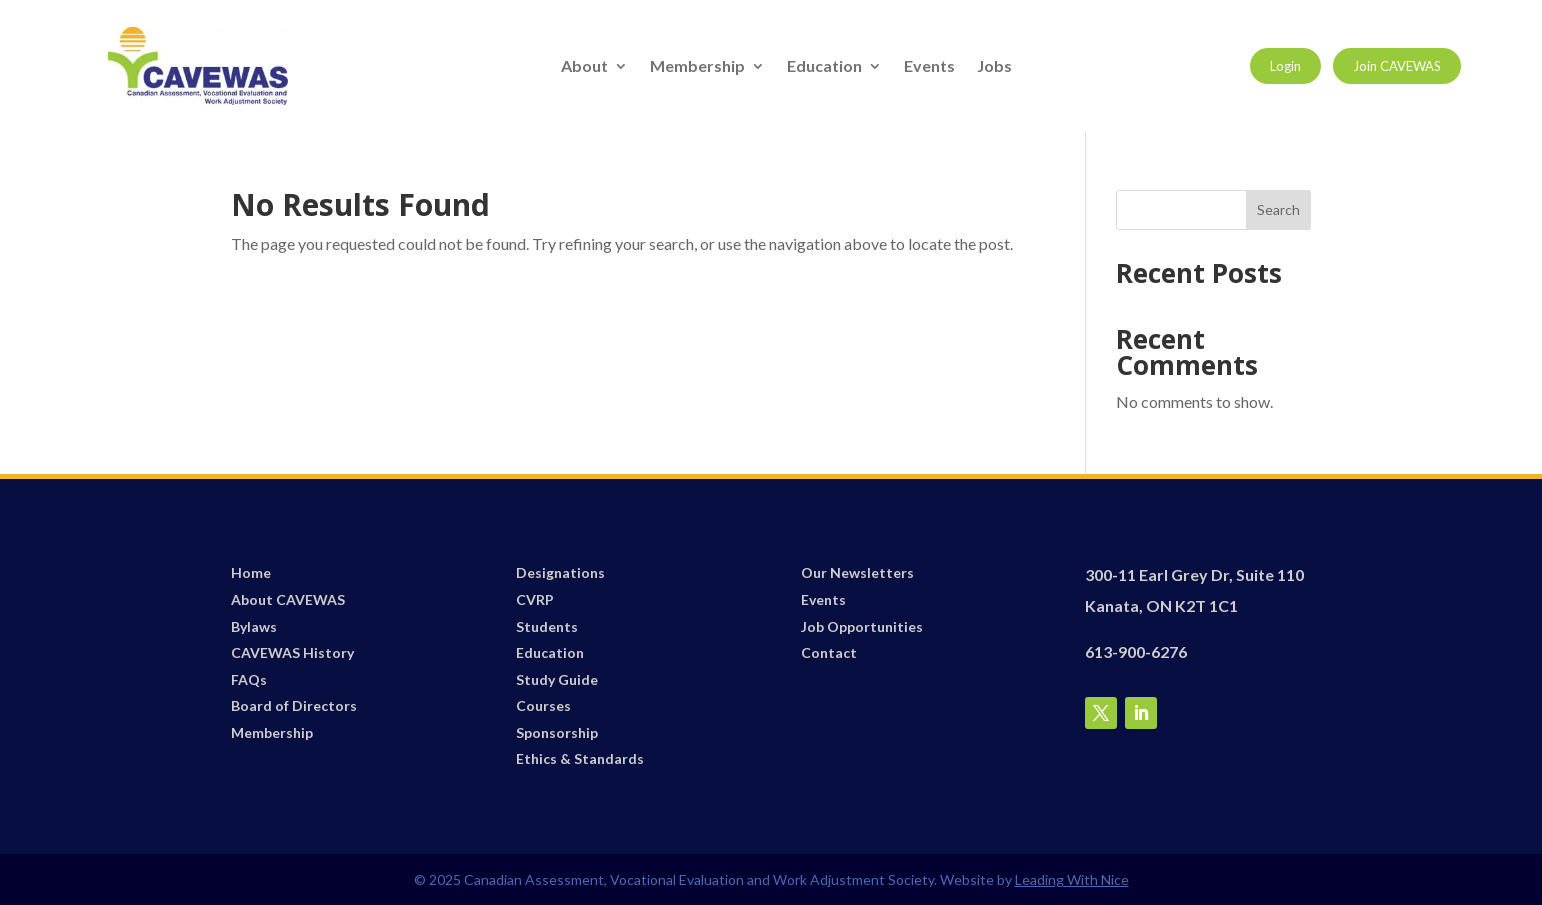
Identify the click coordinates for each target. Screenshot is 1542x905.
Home (251, 572)
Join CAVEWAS (1397, 66)
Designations (560, 572)
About (584, 67)
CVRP (535, 599)
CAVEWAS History (292, 652)
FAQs (249, 679)
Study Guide (557, 679)
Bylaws (254, 626)
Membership (697, 67)
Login (1285, 66)
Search (1278, 209)
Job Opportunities (862, 626)
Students (547, 626)
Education (824, 67)
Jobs (994, 67)
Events (929, 67)
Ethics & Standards (580, 758)
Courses (543, 705)
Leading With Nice (1072, 879)
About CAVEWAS (288, 599)
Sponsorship (557, 732)
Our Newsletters (857, 572)
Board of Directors (294, 705)
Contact (829, 652)
